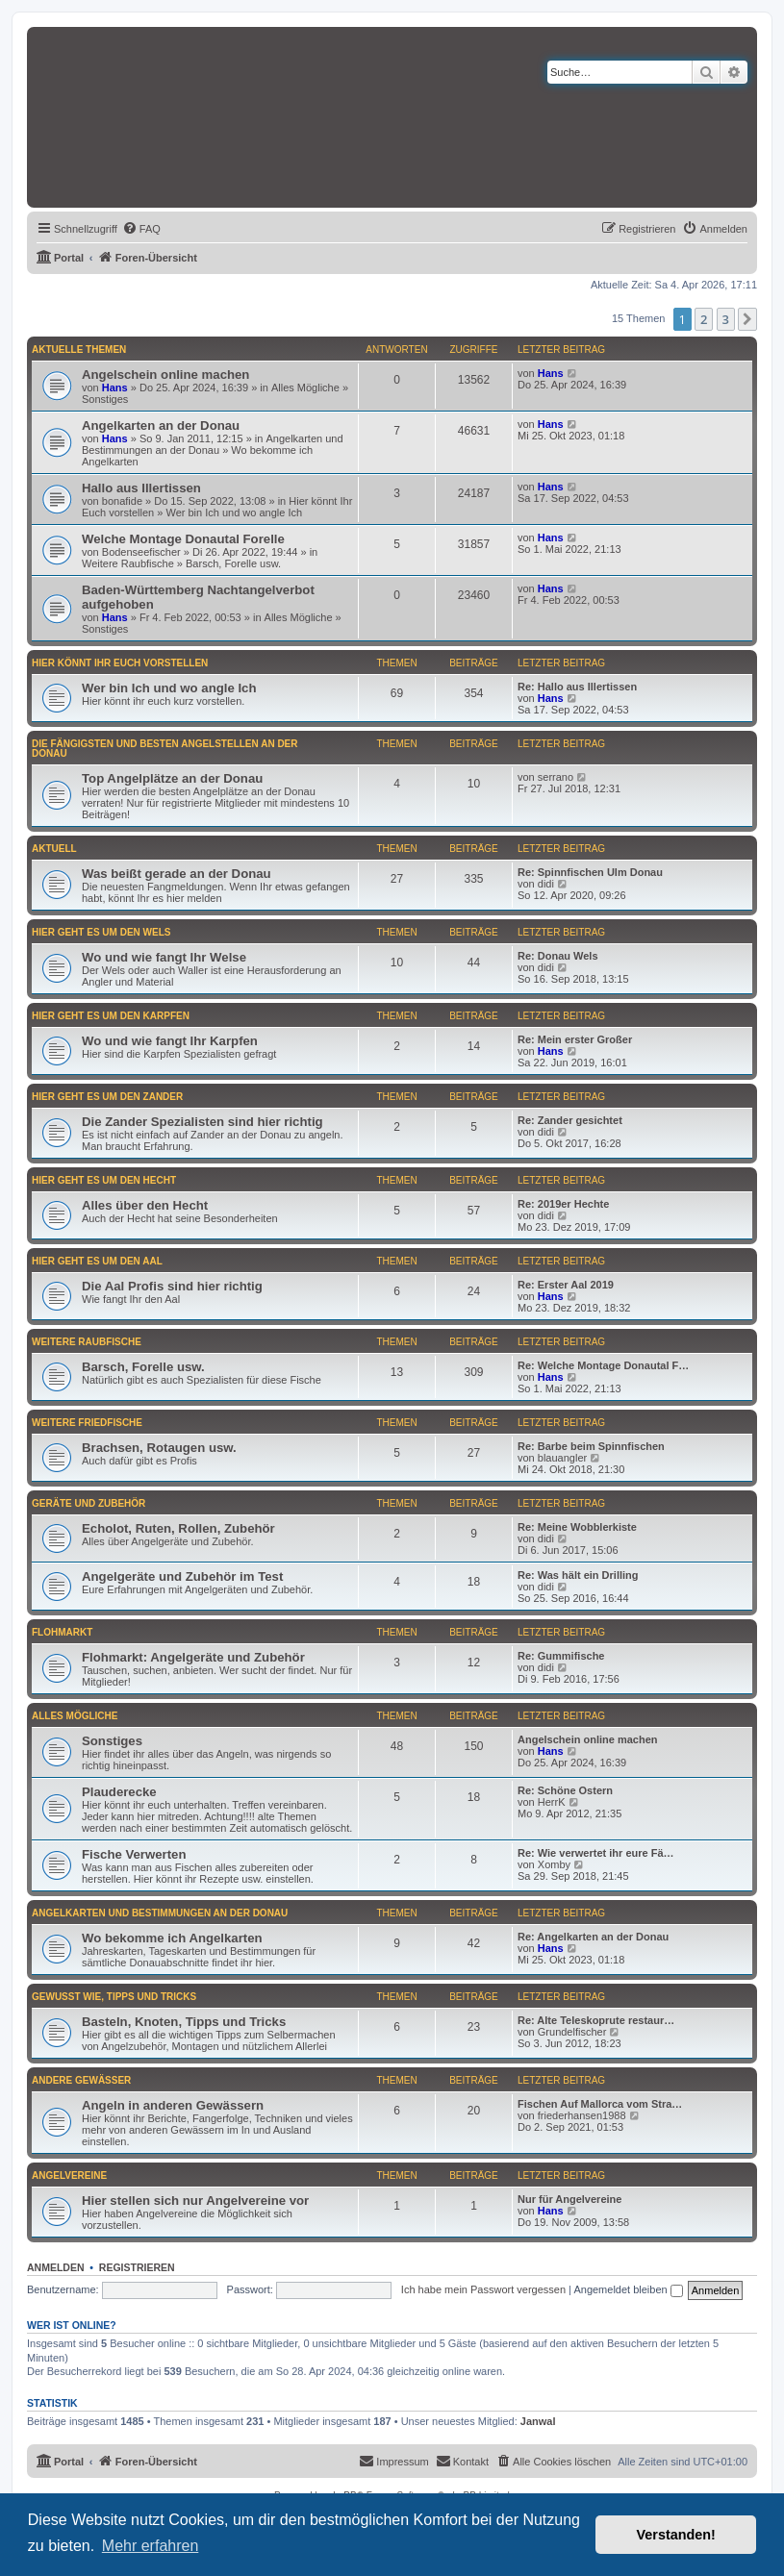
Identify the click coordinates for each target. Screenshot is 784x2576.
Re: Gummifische (561, 1656)
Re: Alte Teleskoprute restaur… (596, 2020)
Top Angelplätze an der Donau (172, 778)
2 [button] (703, 319)
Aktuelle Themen (79, 349)
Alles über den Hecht (145, 1205)
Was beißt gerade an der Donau (176, 873)
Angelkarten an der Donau (161, 425)
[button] (747, 319)
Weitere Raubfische (128, 563)
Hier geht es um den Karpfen (111, 1016)
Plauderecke (119, 1792)
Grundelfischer (572, 2032)
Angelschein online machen (165, 374)
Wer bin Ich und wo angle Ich (233, 512)
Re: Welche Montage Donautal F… (603, 1365)
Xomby (554, 1864)
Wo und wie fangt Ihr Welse (164, 957)
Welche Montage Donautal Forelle (183, 539)
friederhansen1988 (582, 2115)
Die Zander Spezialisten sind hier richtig (202, 1121)
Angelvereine (69, 2175)
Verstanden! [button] (676, 2534)
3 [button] (725, 319)
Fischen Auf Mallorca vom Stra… (600, 2104)
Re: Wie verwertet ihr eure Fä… (596, 1853)
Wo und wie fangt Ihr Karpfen (170, 1041)
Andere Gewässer (81, 2080)
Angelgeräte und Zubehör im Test (182, 1576)
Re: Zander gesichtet (570, 1120)
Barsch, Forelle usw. (233, 563)
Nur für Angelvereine (569, 2199)
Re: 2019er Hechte (563, 1204)
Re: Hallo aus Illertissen (577, 686)
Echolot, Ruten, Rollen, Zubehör (178, 1528)
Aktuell (54, 848)
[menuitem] (141, 228)
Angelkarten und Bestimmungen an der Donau (212, 444)
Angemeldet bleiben (627, 2289)
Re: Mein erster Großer (575, 1039)
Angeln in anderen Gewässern (173, 2105)
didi (546, 883)
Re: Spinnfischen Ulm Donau (590, 872)
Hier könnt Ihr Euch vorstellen (120, 663)
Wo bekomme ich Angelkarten (172, 1938)
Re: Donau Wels (558, 956)
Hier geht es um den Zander (107, 1096)
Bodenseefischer (141, 552)
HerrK (552, 1802)
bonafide (122, 501)
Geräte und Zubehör (88, 1503)
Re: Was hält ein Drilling (578, 1575)
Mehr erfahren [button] (150, 2546)
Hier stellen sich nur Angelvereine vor (195, 2200)
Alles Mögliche (305, 387)
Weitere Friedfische (87, 1422)
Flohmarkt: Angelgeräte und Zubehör (193, 1657)
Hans (115, 387)
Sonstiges (105, 399)
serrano (555, 777)
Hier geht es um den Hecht (104, 1180)
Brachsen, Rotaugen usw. (159, 1447)
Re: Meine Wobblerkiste (577, 1527)
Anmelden (56, 2267)
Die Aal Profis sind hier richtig (172, 1286)
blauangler (562, 1457)
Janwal (538, 2421)
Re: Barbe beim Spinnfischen (591, 1446)
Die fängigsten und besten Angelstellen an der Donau (165, 748)
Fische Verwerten (134, 1854)
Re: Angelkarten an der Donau (593, 1936)
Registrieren (137, 2267)
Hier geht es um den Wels (101, 932)
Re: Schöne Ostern (565, 1790)
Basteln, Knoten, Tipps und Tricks (184, 2021)
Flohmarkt (62, 1632)
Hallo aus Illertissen (141, 488)
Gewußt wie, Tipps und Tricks (114, 1996)
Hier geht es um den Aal (97, 1261)
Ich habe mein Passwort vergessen (483, 2289)
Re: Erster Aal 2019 (566, 1284)
